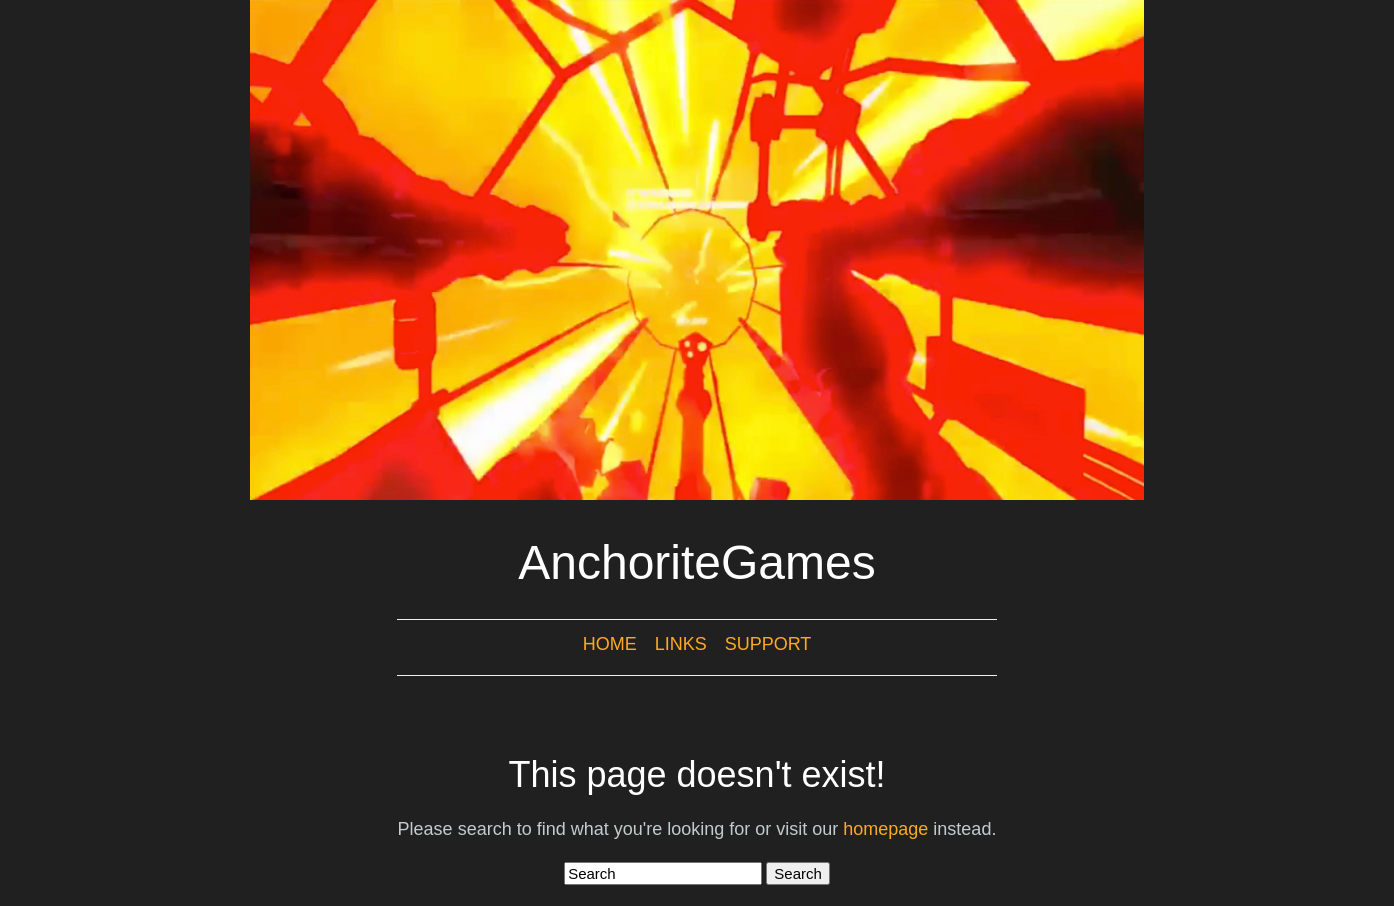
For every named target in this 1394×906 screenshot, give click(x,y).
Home (610, 644)
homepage (885, 829)
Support (768, 644)
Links (681, 644)
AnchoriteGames (697, 562)
